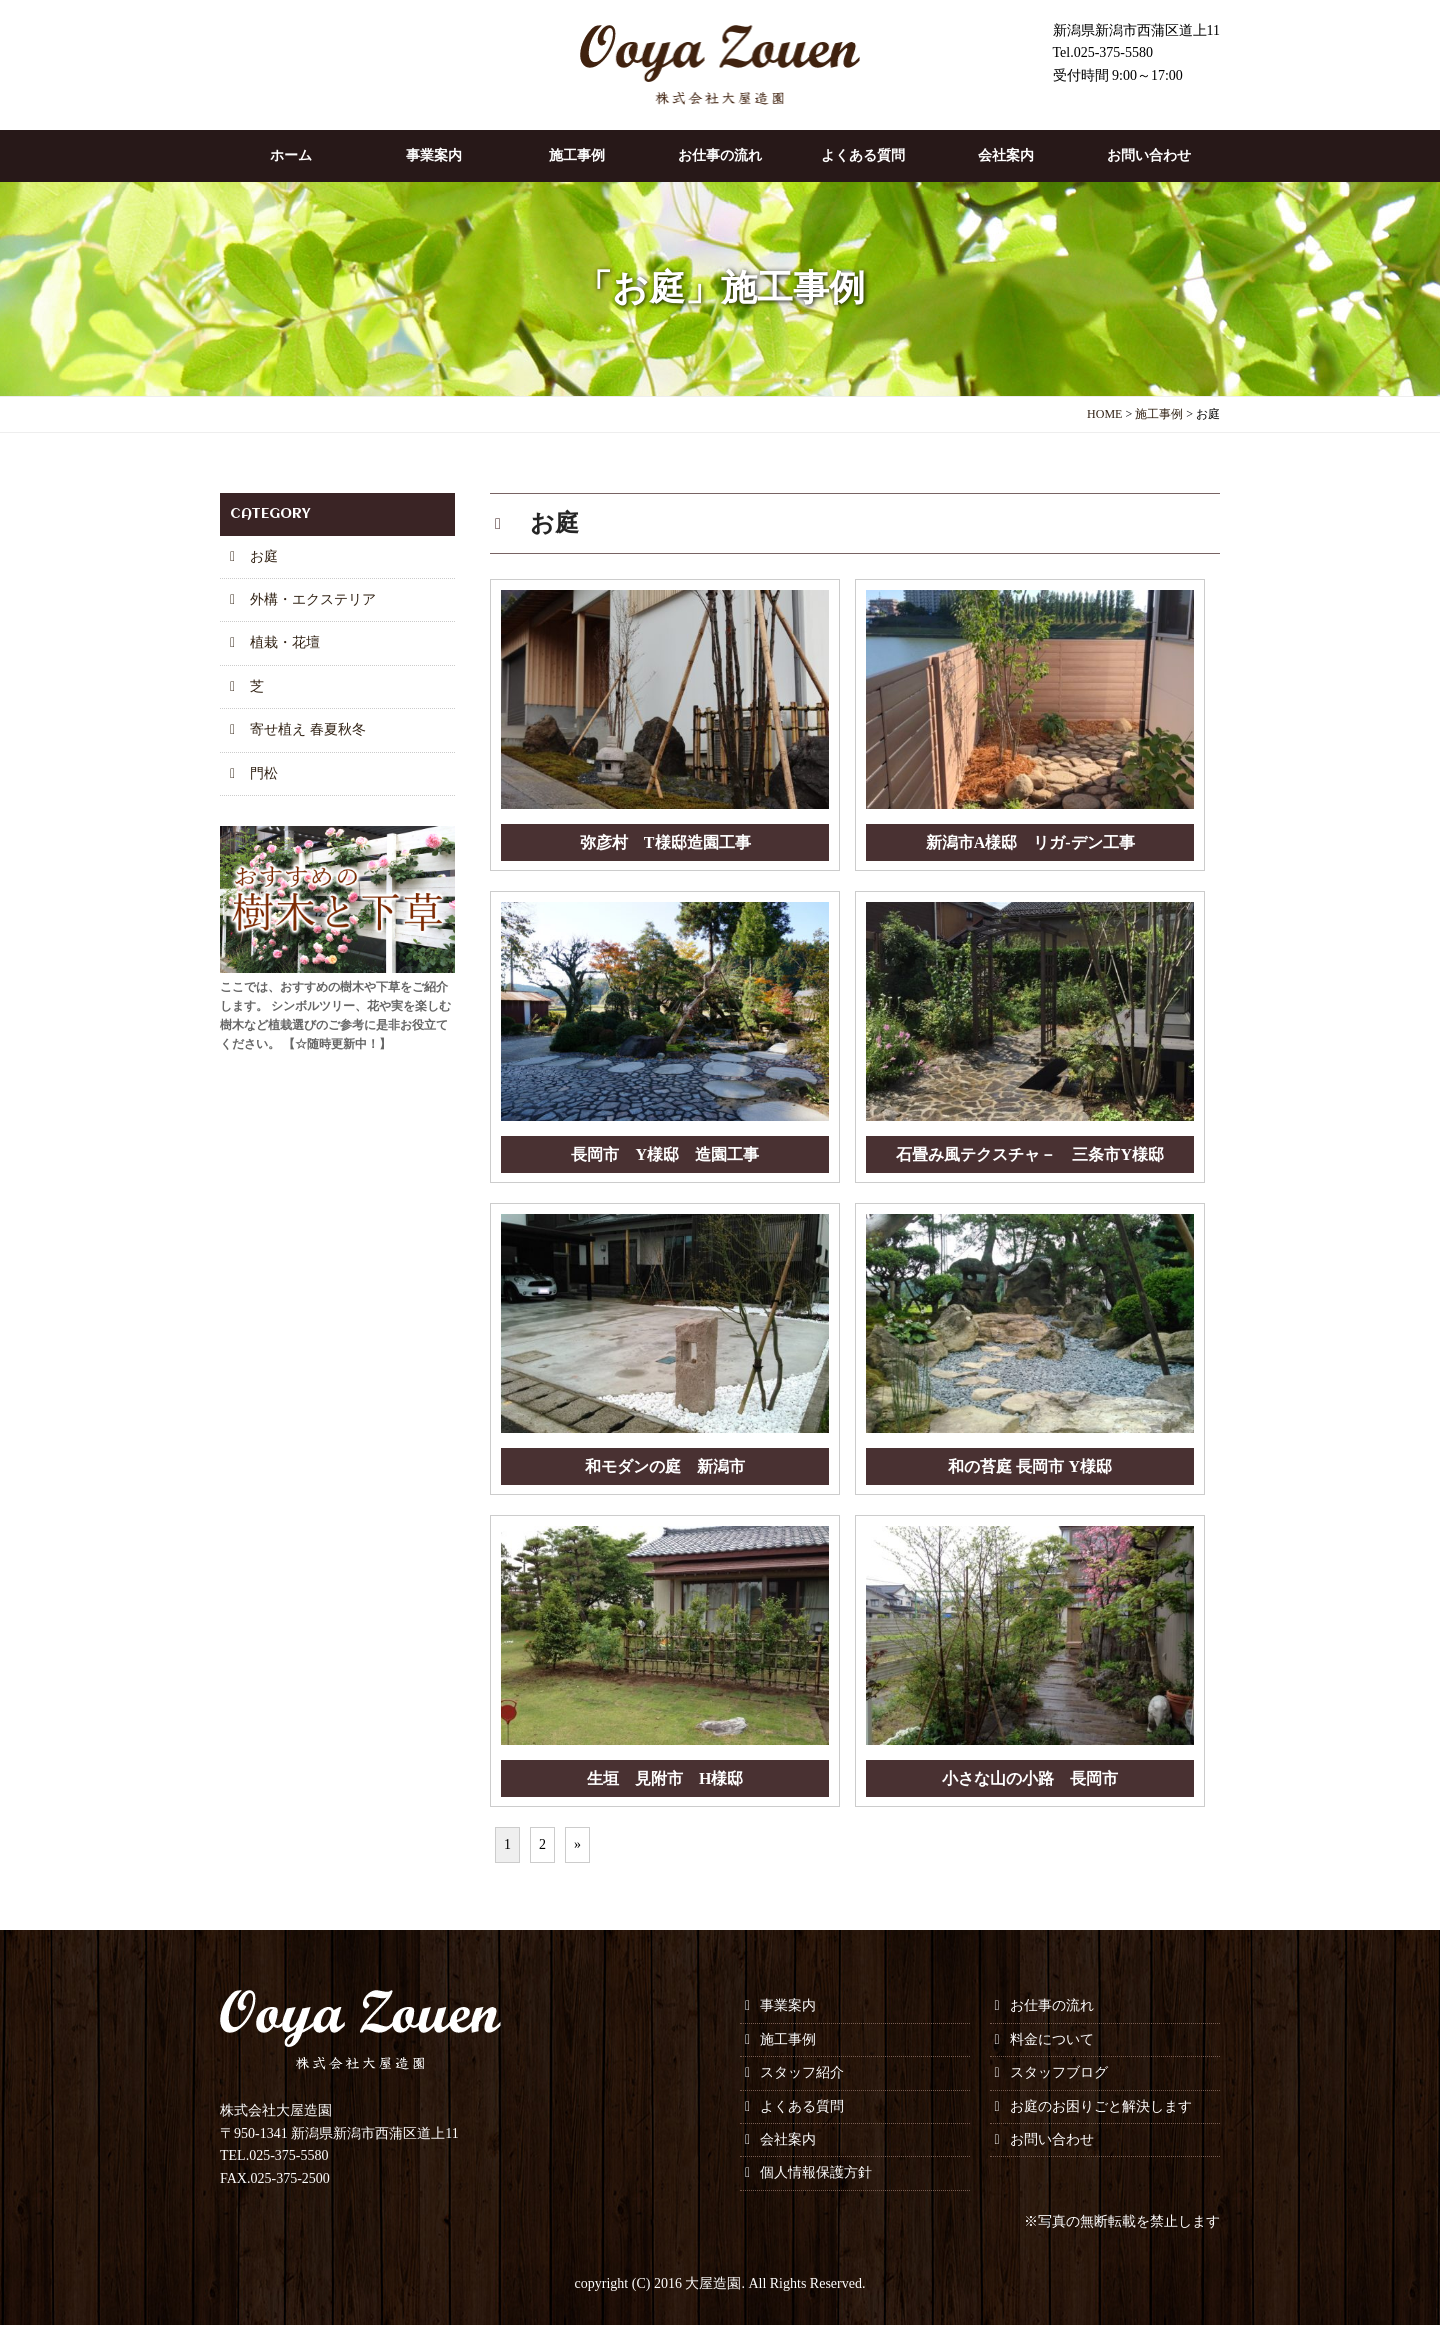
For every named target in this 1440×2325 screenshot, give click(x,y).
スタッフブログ (1059, 2072)
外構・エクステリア (313, 599)
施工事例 (577, 155)
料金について (1052, 2039)
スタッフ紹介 (802, 2072)
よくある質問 (863, 155)
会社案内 (1006, 155)
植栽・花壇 (285, 642)
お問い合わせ (1149, 155)
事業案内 (434, 155)
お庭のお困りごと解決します (1101, 2106)
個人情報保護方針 (816, 2172)
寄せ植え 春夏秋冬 (308, 729)
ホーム (291, 155)
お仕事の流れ (720, 155)
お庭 (264, 556)
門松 (264, 773)
